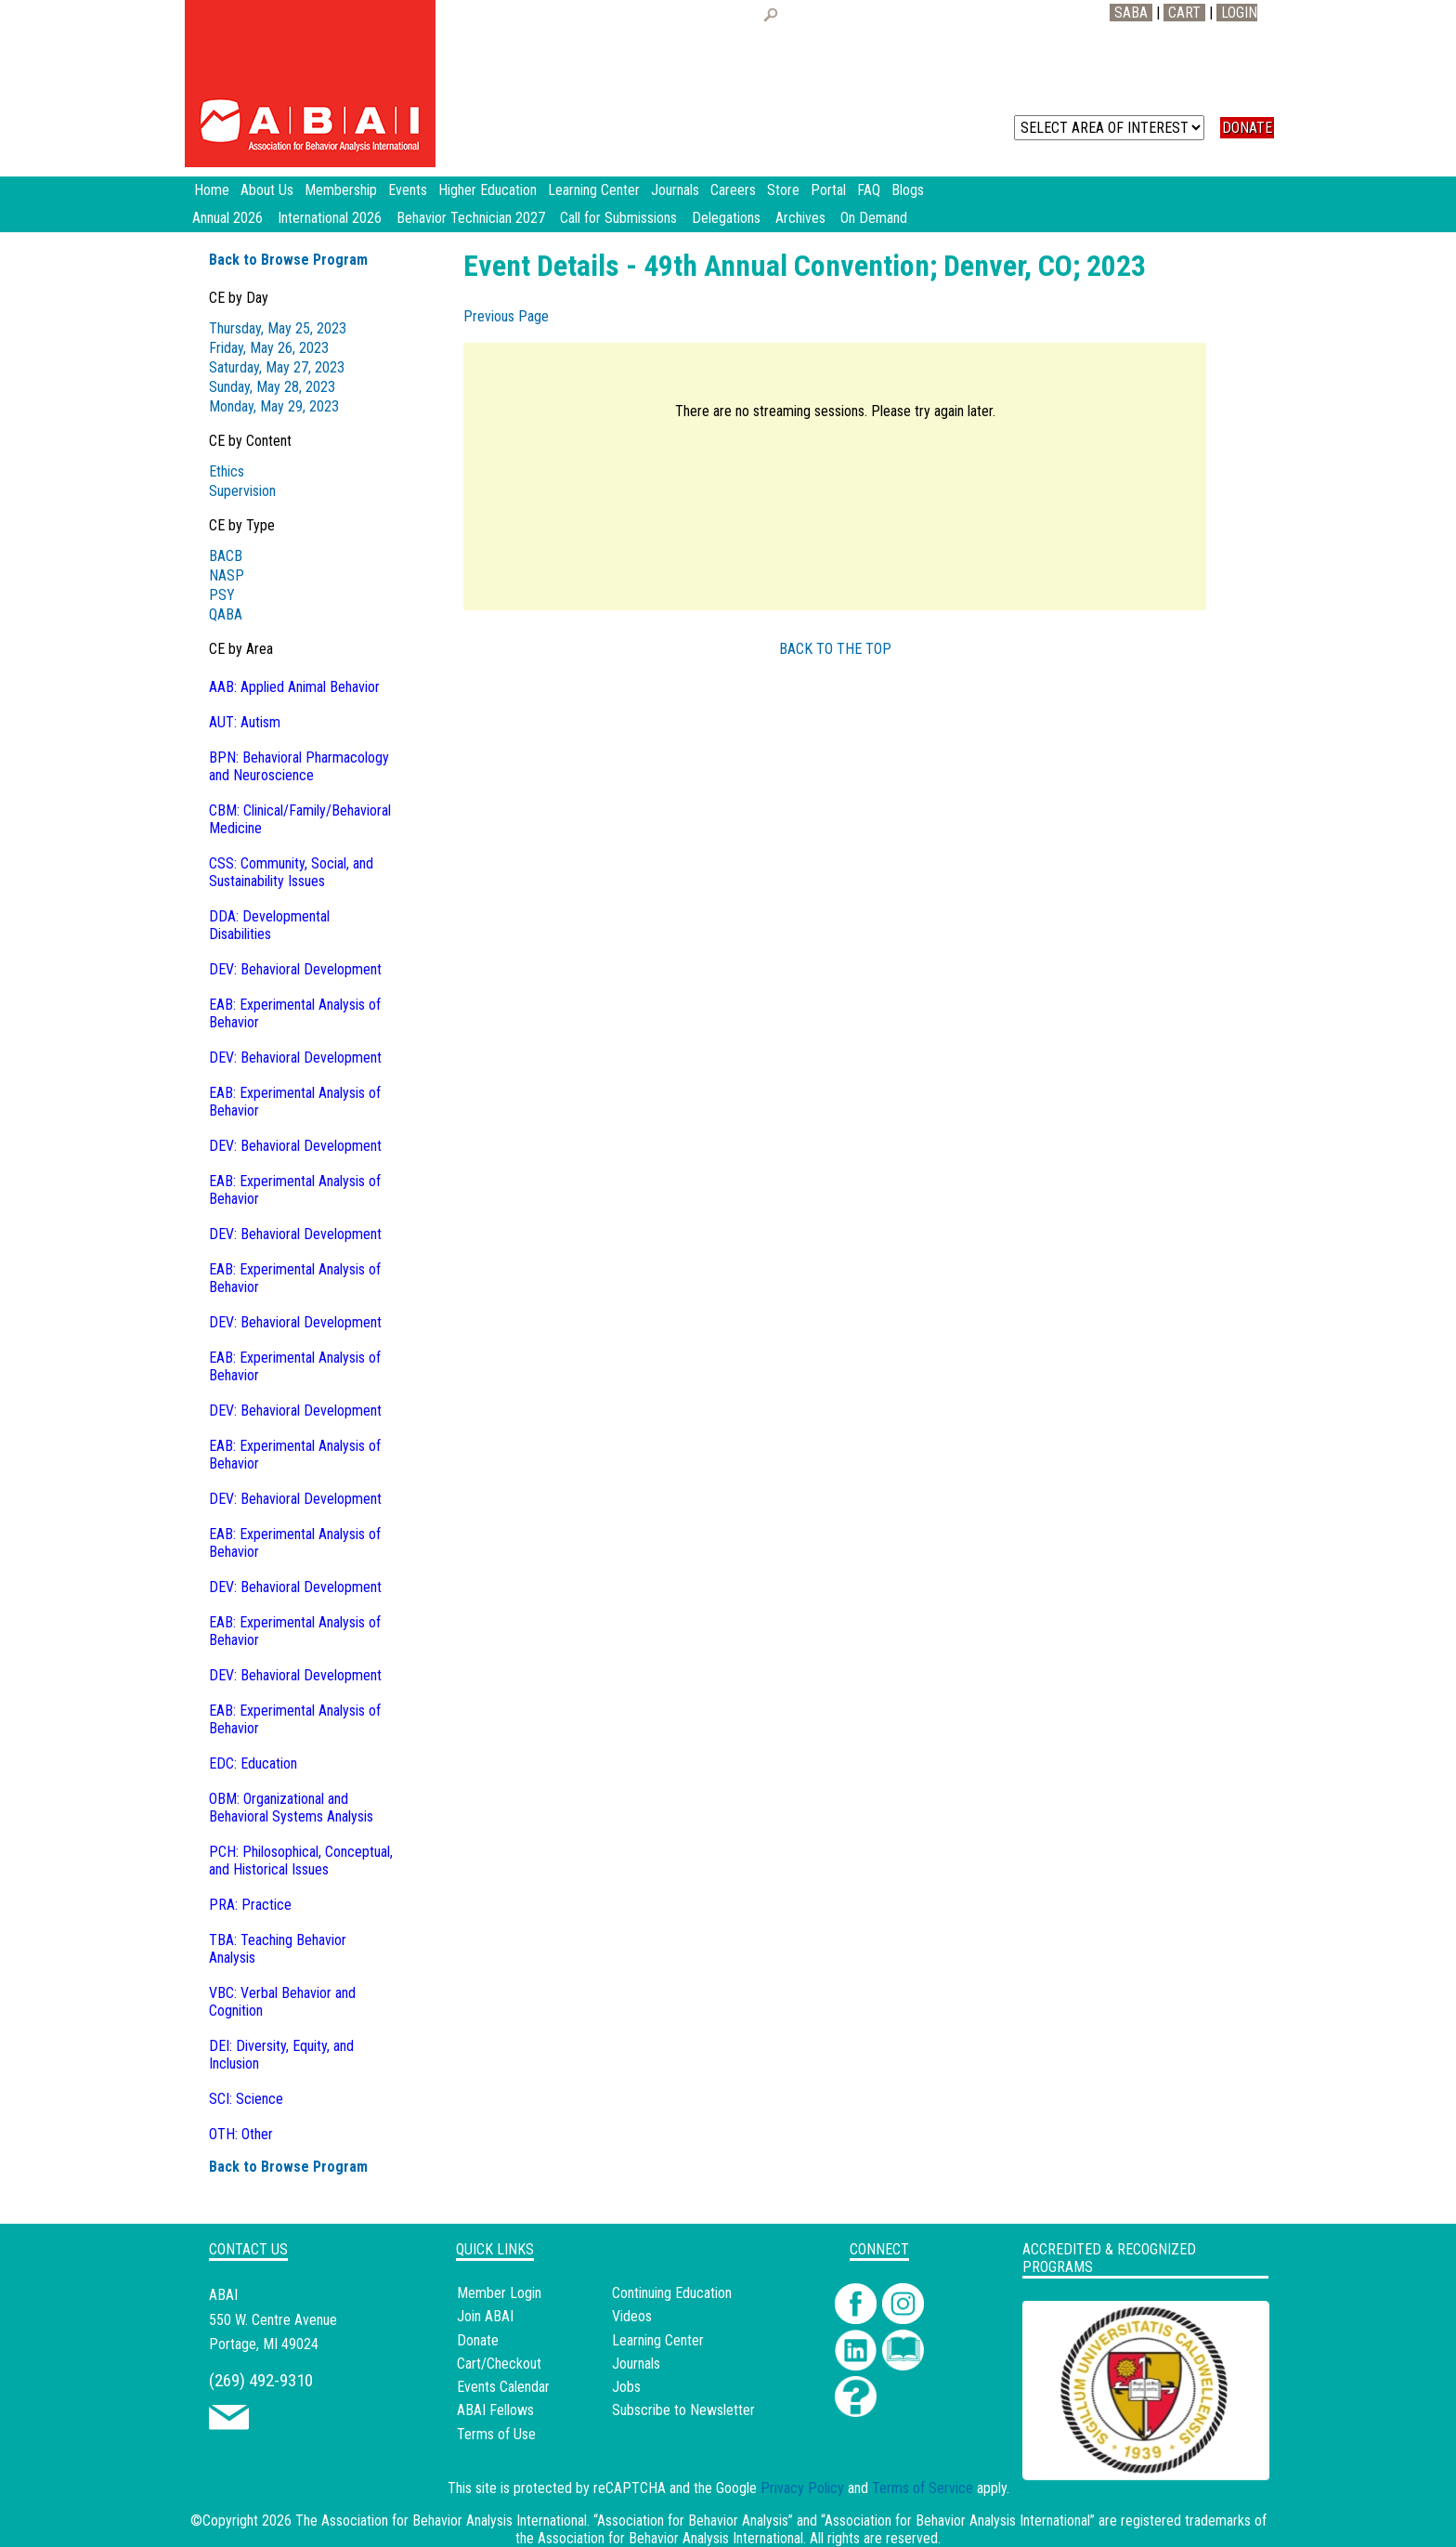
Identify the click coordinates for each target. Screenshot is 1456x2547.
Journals (636, 2363)
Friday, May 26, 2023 (269, 348)
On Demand (873, 218)
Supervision (242, 491)
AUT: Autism (244, 722)
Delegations (726, 218)
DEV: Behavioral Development (295, 969)
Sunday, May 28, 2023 (272, 387)
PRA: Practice (250, 1905)
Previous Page (506, 316)
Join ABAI (485, 2316)
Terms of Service (922, 2488)
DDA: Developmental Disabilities (269, 925)
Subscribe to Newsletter (683, 2410)
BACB (225, 556)
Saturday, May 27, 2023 (276, 367)
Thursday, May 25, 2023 (277, 328)
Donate (478, 2340)
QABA (225, 614)
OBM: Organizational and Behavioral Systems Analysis (291, 1807)
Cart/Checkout (499, 2363)
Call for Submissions (618, 218)
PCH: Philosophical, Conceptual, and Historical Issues (301, 1860)
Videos (632, 2316)
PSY (222, 595)
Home (211, 190)
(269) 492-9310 (261, 2380)
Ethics (226, 471)
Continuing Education (672, 2293)
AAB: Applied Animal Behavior (294, 687)
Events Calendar (503, 2387)
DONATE (1247, 128)
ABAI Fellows (495, 2410)
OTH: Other (241, 2134)
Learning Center (658, 2340)
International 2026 (330, 218)
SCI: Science (246, 2099)
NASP (226, 575)
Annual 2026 (227, 218)
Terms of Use (496, 2434)
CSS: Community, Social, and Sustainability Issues (291, 872)
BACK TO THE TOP (835, 649)
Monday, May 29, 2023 (274, 406)
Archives (800, 218)
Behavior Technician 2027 (470, 218)
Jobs (626, 2387)
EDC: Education (253, 1763)
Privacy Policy (802, 2488)
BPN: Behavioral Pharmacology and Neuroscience (299, 766)
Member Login (499, 2293)
